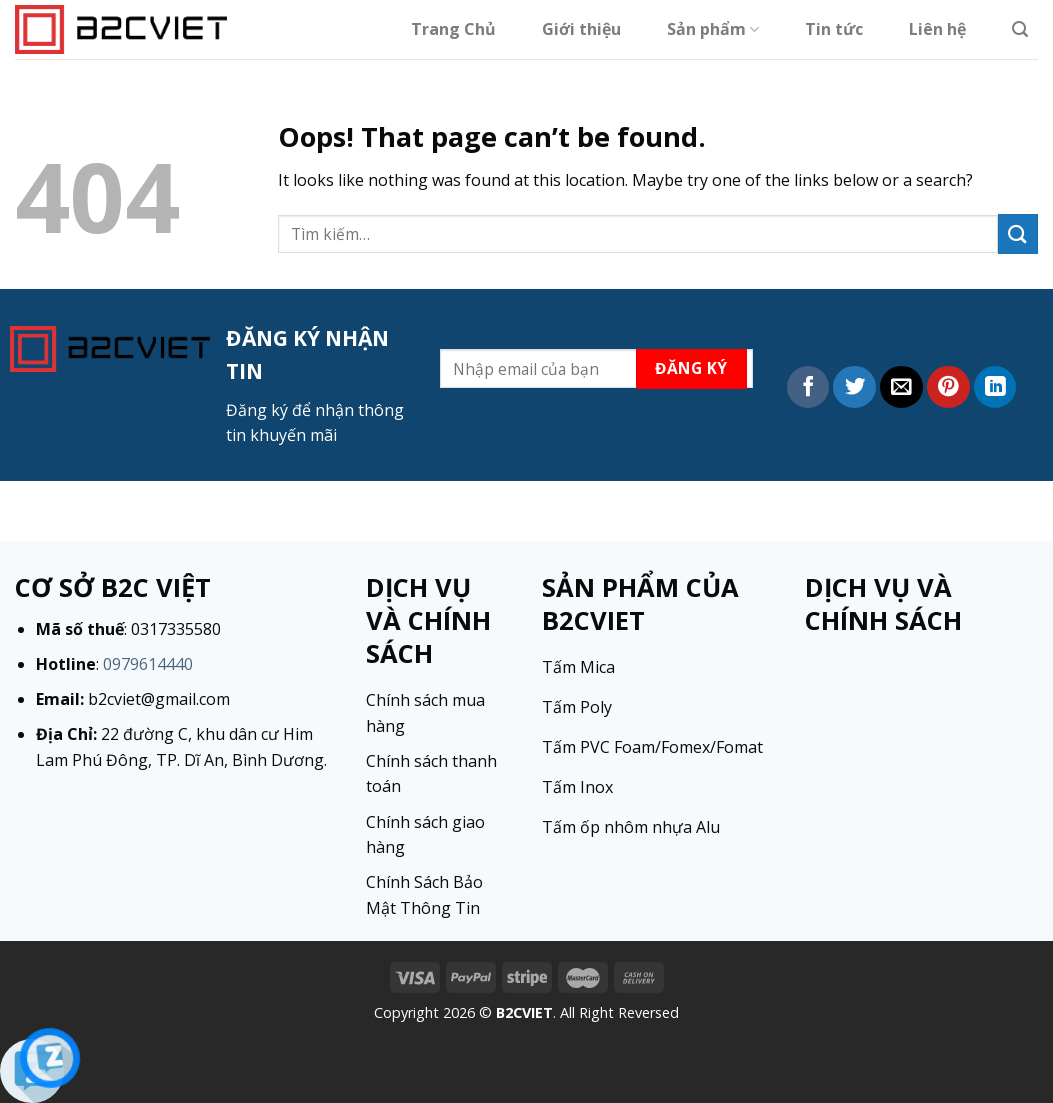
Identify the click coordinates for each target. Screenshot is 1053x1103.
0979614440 (148, 664)
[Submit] (1018, 233)
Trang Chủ (453, 29)
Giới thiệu (581, 29)
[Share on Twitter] (854, 387)
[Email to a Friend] (901, 387)
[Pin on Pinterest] (948, 387)
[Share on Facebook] (808, 387)
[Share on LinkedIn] (995, 387)
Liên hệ (937, 29)
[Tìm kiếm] (1020, 29)
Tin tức (834, 29)
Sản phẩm (713, 29)
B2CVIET (524, 1012)
